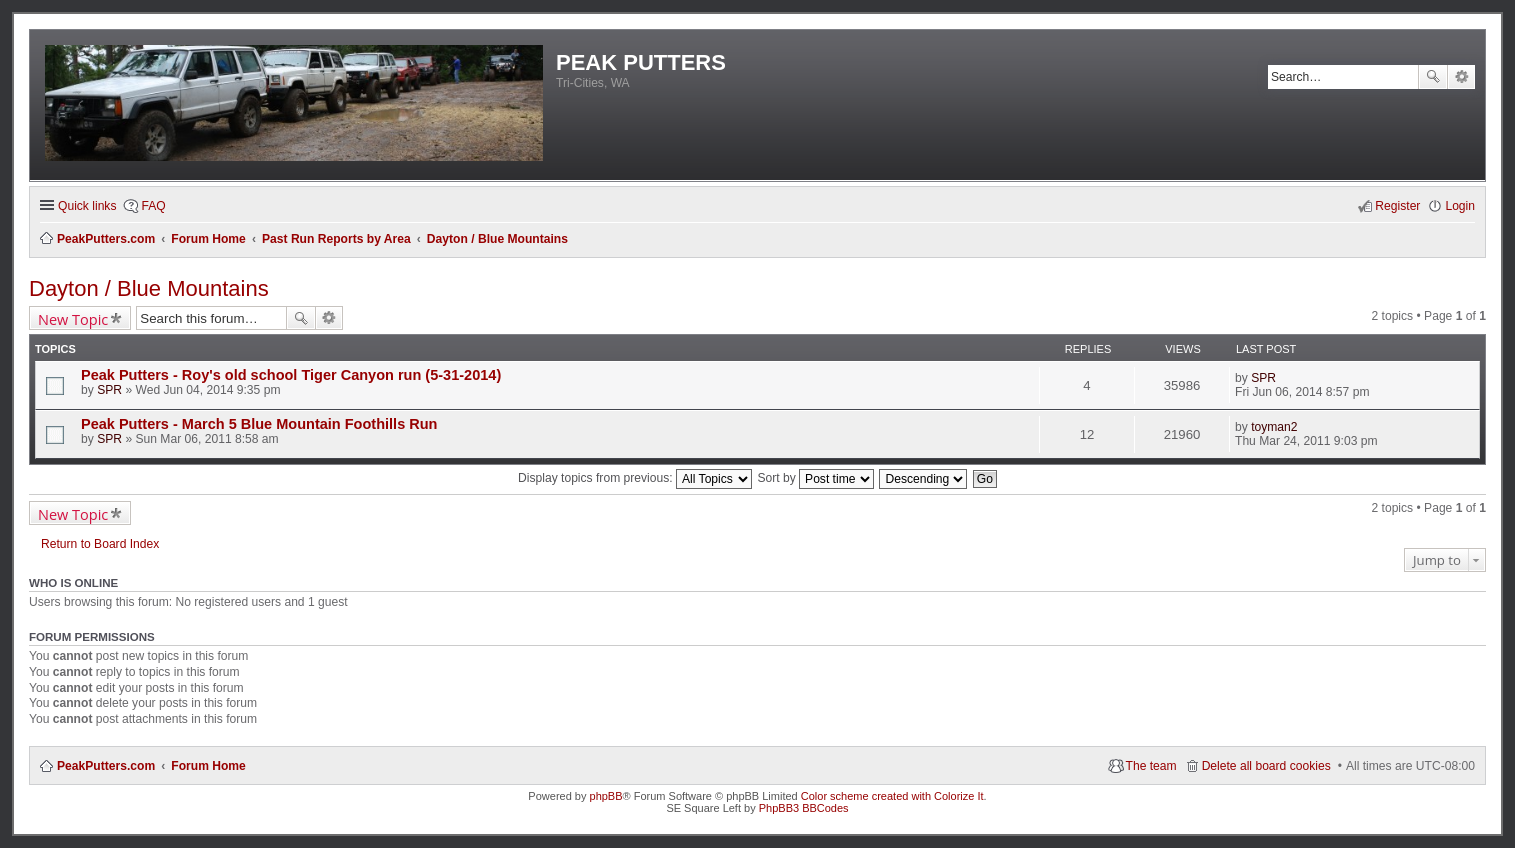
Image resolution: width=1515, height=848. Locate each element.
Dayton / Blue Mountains (149, 288)
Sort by (815, 478)
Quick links (87, 206)
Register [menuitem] (1397, 206)
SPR (109, 390)
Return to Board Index (100, 544)
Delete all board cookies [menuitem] (1266, 766)
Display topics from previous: (635, 478)
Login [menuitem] (1460, 206)
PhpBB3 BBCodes (804, 808)
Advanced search (1461, 77)
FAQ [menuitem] (153, 206)
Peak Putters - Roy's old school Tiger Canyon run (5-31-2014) (291, 375)
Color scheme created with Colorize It (892, 796)
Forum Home (208, 766)
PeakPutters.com (106, 766)
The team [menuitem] (1151, 766)
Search (1433, 77)
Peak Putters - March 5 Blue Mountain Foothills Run (259, 424)
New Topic (73, 319)
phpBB (606, 796)
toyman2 (1274, 427)
